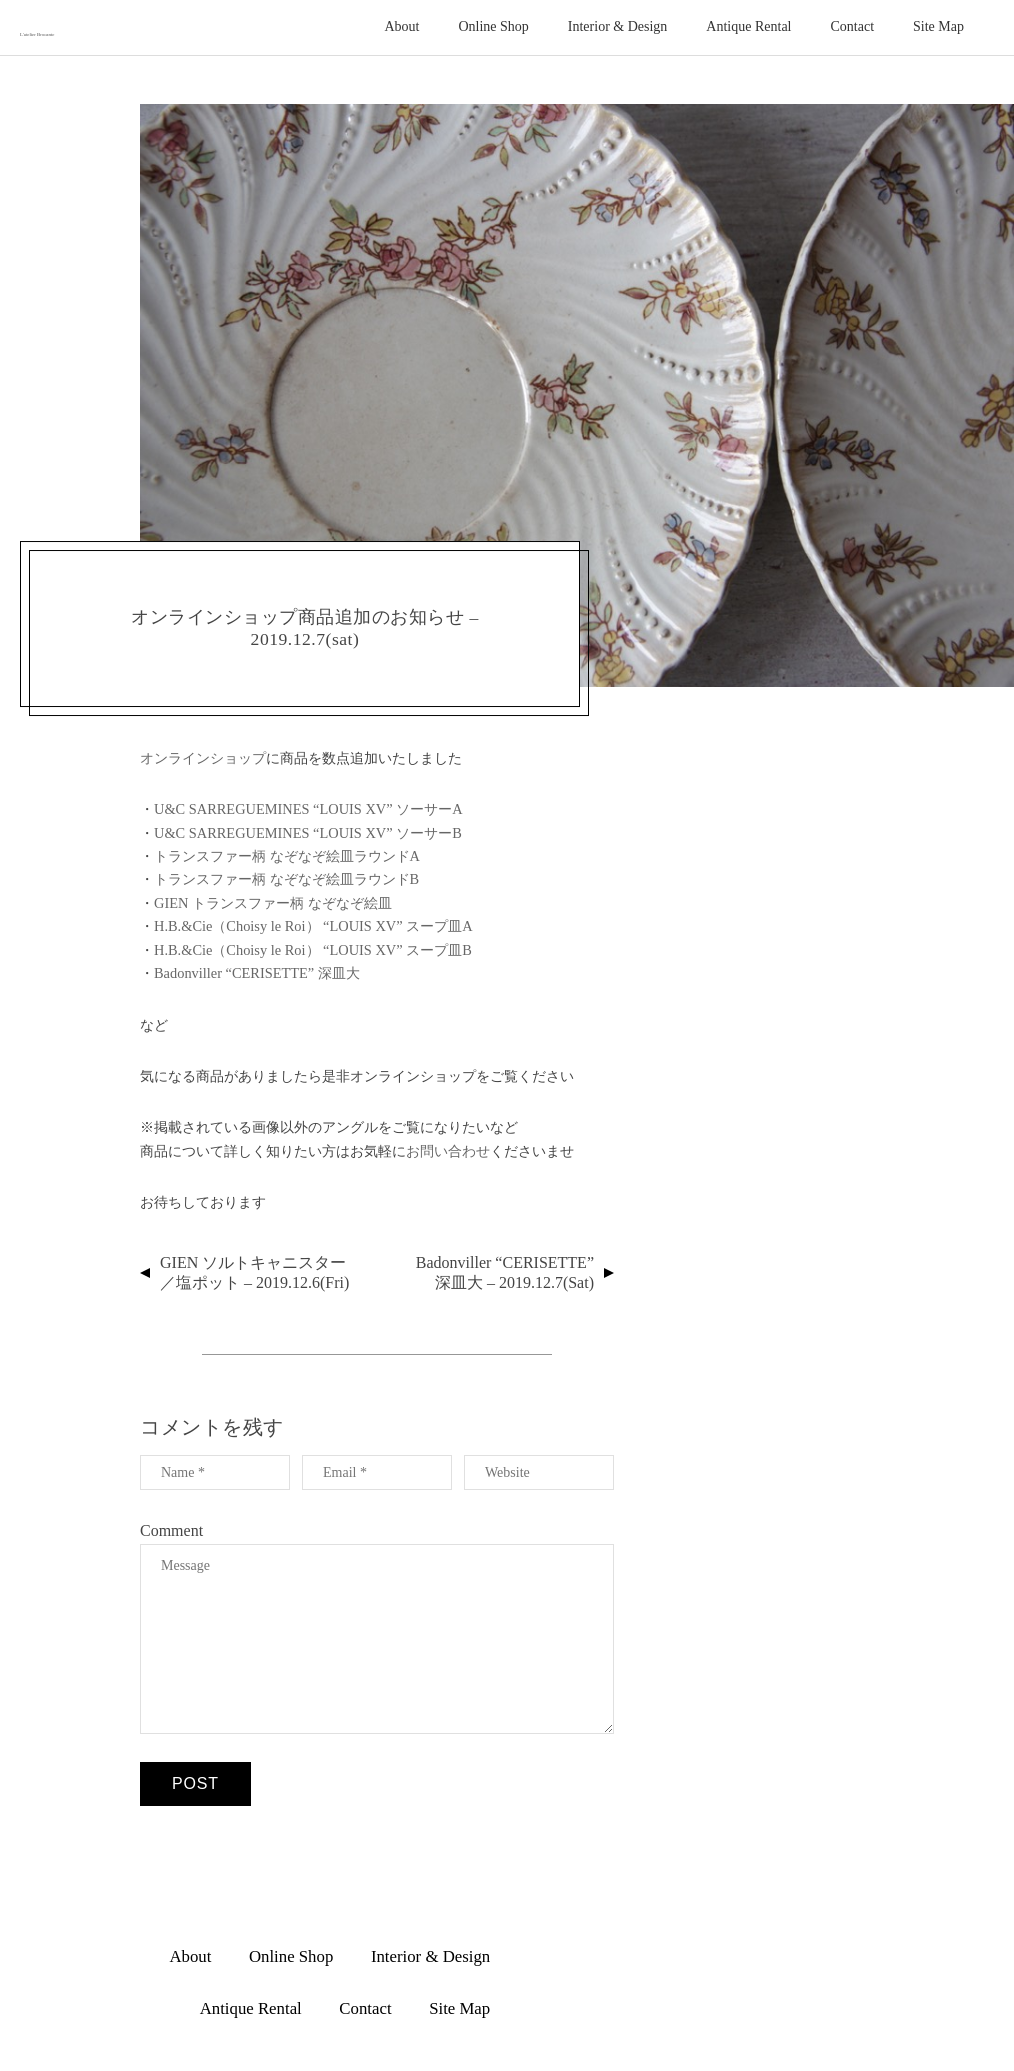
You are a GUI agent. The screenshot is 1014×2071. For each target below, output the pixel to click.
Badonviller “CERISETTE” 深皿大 (257, 973)
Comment (171, 1530)
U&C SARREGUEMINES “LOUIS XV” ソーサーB (308, 833)
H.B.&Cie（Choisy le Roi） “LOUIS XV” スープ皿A (313, 926)
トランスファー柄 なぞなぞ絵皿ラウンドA (287, 856)
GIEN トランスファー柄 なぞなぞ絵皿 (273, 903)
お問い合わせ (448, 1151)
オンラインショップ (203, 758)
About (401, 26)
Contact (853, 26)
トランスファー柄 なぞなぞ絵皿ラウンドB (286, 879)
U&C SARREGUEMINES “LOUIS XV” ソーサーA (308, 809)
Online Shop (493, 26)
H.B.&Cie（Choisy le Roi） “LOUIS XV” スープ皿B (313, 950)
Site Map (938, 26)
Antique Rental (748, 26)
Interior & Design (618, 26)
